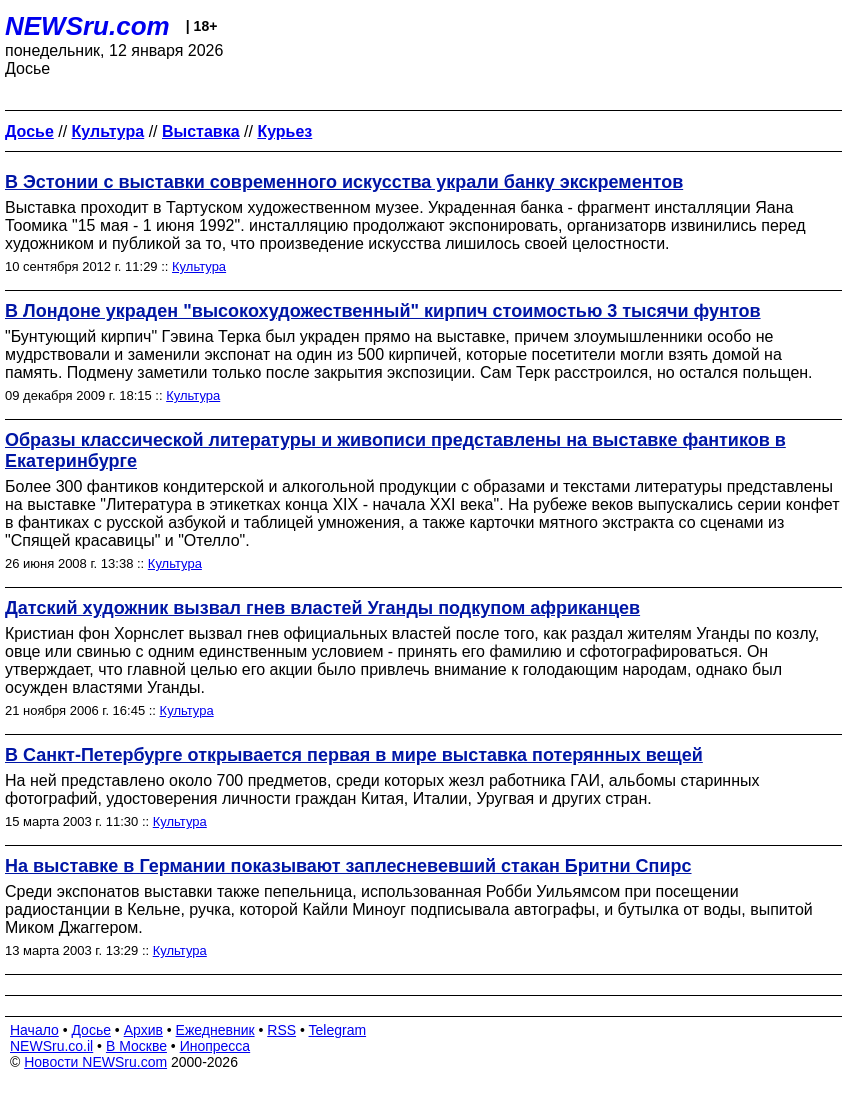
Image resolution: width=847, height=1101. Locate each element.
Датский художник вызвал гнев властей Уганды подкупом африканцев (322, 608)
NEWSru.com (87, 26)
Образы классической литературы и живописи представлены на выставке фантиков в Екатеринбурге (395, 450)
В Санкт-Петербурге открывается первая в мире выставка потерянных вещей (354, 755)
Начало (34, 1030)
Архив (143, 1030)
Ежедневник (215, 1030)
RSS (281, 1030)
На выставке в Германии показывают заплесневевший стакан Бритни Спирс (348, 866)
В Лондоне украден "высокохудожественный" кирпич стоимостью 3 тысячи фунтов (383, 311)
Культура (199, 266)
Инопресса (215, 1046)
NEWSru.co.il (51, 1046)
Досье (91, 1030)
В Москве (136, 1046)
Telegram (338, 1030)
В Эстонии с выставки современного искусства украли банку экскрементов (344, 182)
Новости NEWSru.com (95, 1062)
